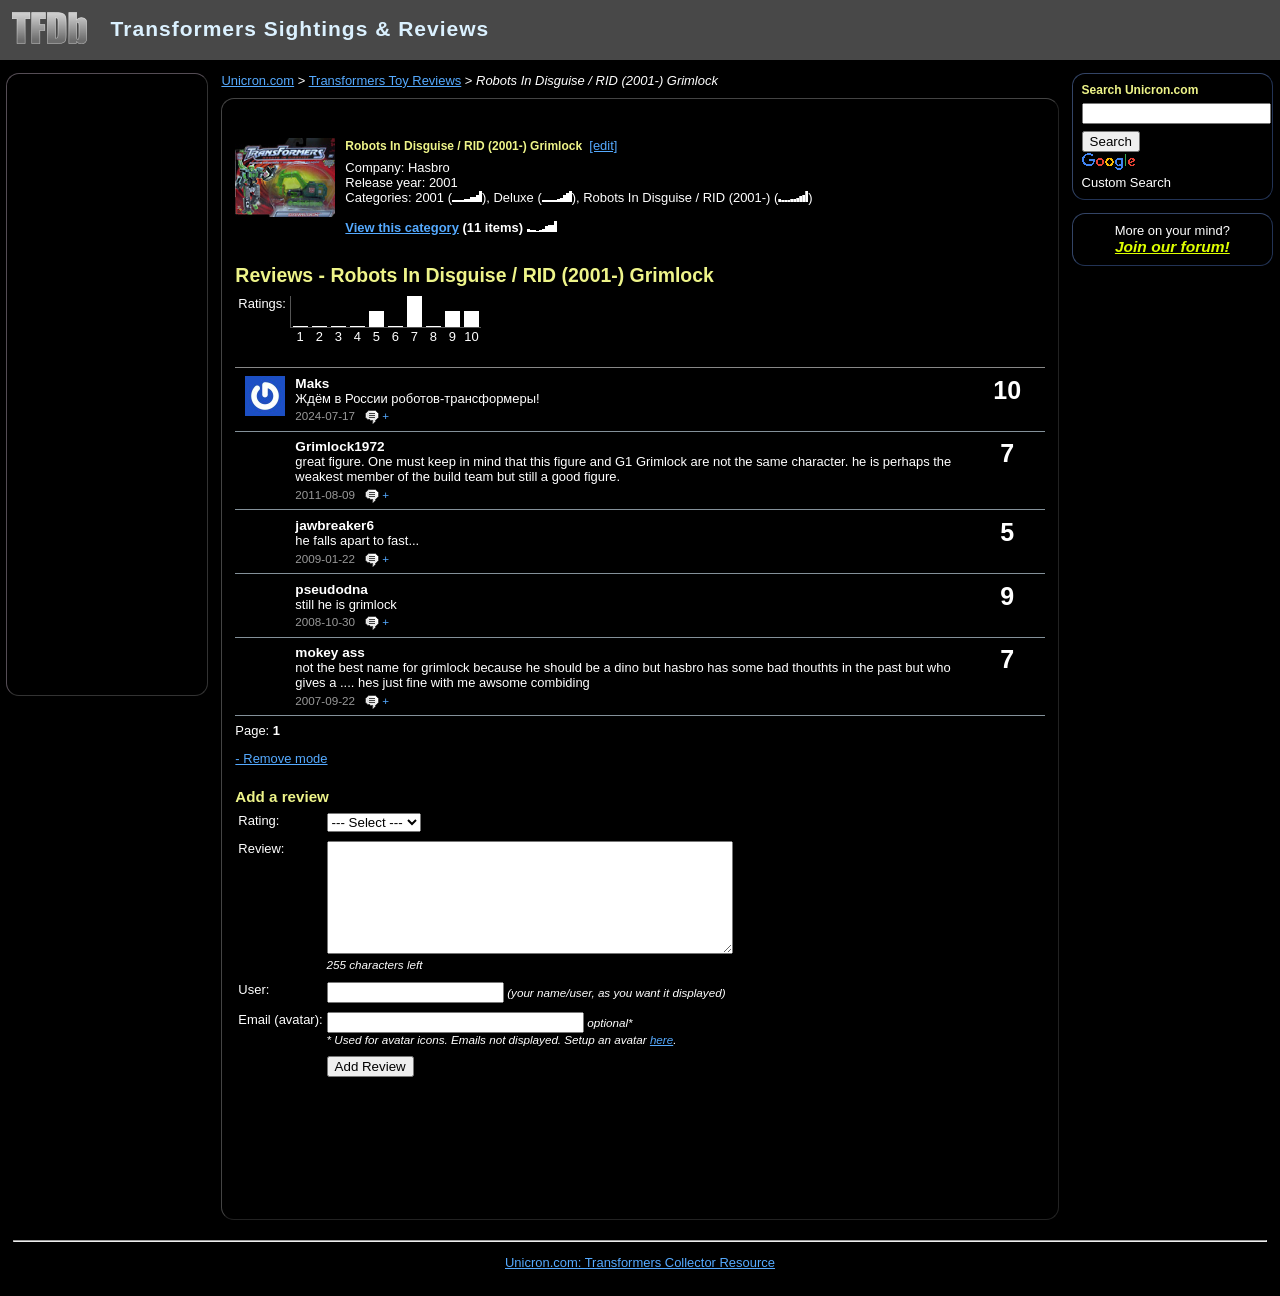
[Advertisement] (107, 383)
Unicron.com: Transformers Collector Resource (640, 1262)
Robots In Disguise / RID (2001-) (676, 197)
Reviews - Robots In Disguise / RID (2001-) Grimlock (474, 275)
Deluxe (513, 197)
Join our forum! (1172, 246)
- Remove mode (281, 758)
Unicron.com (257, 80)
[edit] (603, 145)
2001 (429, 197)
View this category (402, 227)
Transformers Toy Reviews (385, 80)
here (661, 1039)
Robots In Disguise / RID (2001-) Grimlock (463, 146)
